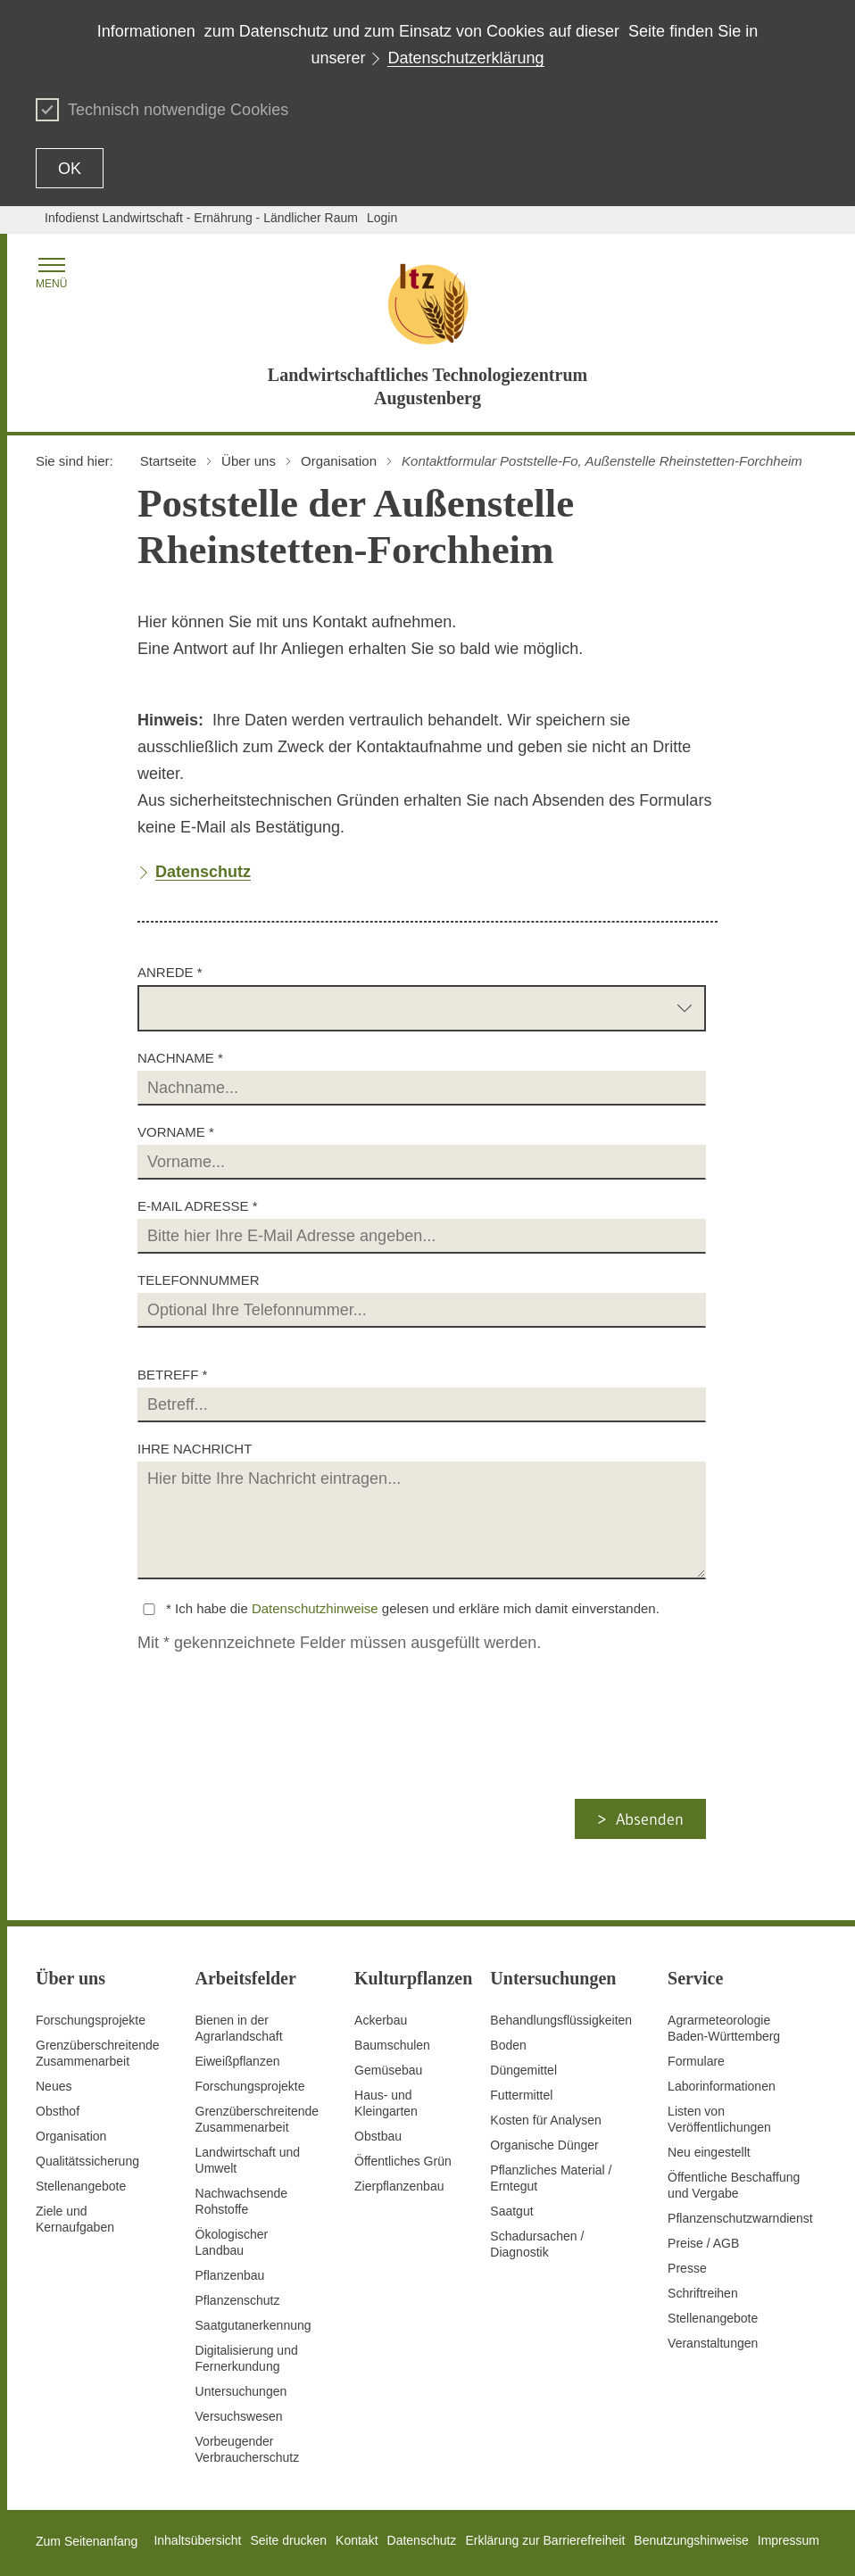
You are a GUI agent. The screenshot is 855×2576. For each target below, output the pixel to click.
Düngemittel (523, 2070)
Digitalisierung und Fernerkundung (246, 2358)
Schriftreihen (703, 2293)
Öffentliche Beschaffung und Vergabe (734, 2185)
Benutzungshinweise (691, 2540)
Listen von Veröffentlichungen (719, 2119)
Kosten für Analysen (546, 2120)
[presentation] (285, 1764)
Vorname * (175, 1131)
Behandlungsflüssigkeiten (561, 2020)
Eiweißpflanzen (237, 2061)
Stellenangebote (81, 2186)
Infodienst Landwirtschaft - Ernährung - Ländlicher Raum (201, 218)
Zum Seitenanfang (86, 2541)
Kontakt (357, 2540)
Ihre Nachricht (194, 1448)
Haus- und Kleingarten (386, 2103)
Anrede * (170, 972)
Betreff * (172, 1374)
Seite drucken (288, 2540)
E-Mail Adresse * (197, 1205)
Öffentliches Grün (403, 2161)
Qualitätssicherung (87, 2161)
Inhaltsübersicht (197, 2540)
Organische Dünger (544, 2145)
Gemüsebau (388, 2070)
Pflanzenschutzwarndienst (740, 2218)
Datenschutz (422, 2540)
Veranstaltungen (713, 2343)
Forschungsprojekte (90, 2020)
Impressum (788, 2540)
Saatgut (511, 2211)
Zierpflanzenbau (399, 2186)
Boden (508, 2045)
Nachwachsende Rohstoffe (241, 2201)
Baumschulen (392, 2045)
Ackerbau (380, 2020)
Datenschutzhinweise (315, 1608)
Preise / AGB (703, 2243)
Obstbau (378, 2136)
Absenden (650, 1819)
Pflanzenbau (230, 2275)
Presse (687, 2268)
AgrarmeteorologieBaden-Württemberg (724, 2028)
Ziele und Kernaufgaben (75, 2219)
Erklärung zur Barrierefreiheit (545, 2540)
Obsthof (57, 2111)
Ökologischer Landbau (232, 2242)
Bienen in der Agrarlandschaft (239, 2028)
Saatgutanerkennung (253, 2325)
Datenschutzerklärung (465, 58)
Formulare (696, 2061)
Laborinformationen (722, 2086)
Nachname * (180, 1057)
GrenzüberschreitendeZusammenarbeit (257, 2119)
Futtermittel (521, 2095)
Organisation (71, 2136)
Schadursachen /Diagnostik (537, 2244)
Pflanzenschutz (237, 2300)
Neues (53, 2086)
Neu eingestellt (709, 2152)
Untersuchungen (241, 2391)
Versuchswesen (239, 2416)
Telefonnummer (198, 1280)
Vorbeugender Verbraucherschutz (247, 2449)
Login (382, 218)
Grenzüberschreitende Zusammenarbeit (98, 2053)
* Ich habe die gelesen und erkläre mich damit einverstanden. (413, 1608)
